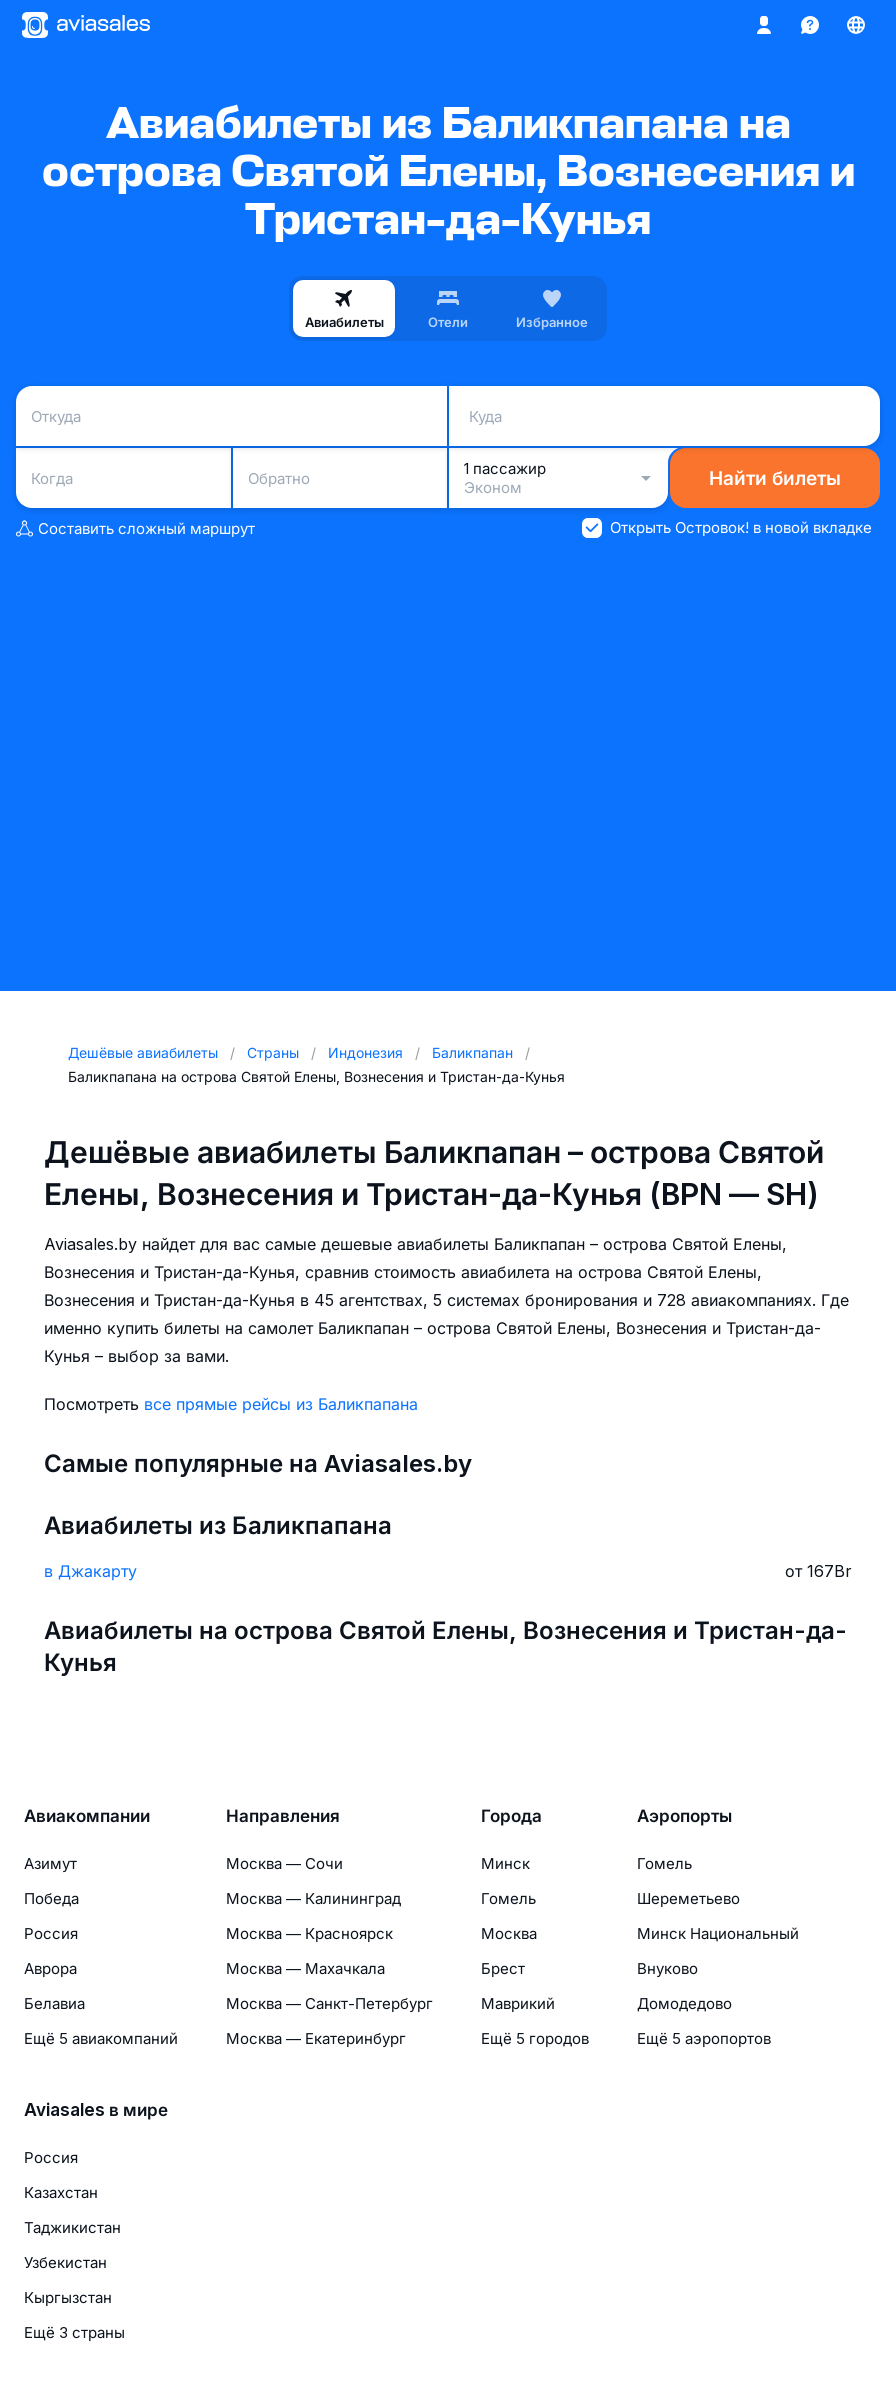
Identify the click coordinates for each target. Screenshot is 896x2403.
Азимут (50, 1863)
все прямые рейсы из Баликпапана (281, 1404)
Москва (509, 1933)
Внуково (667, 1968)
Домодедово (684, 2003)
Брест (503, 1968)
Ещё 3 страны (74, 2332)
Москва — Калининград (313, 1898)
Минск (505, 1863)
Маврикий (518, 2003)
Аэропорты (684, 1816)
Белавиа (54, 2003)
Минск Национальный (718, 1933)
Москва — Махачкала (305, 1968)
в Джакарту (90, 1571)
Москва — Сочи (284, 1863)
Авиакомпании (87, 1816)
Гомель (508, 1898)
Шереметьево (688, 1898)
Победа (51, 1898)
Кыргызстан (68, 2297)
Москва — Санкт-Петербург (329, 2003)
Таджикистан (72, 2227)
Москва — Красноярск (309, 1933)
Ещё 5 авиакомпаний (101, 2038)
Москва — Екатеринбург (316, 2038)
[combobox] (231, 416)
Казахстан (61, 2192)
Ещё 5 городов (535, 2038)
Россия (51, 1933)
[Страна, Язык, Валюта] (856, 25)
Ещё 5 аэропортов (704, 2038)
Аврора (50, 1968)
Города (511, 1816)
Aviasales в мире (96, 2110)
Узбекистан (65, 2262)
